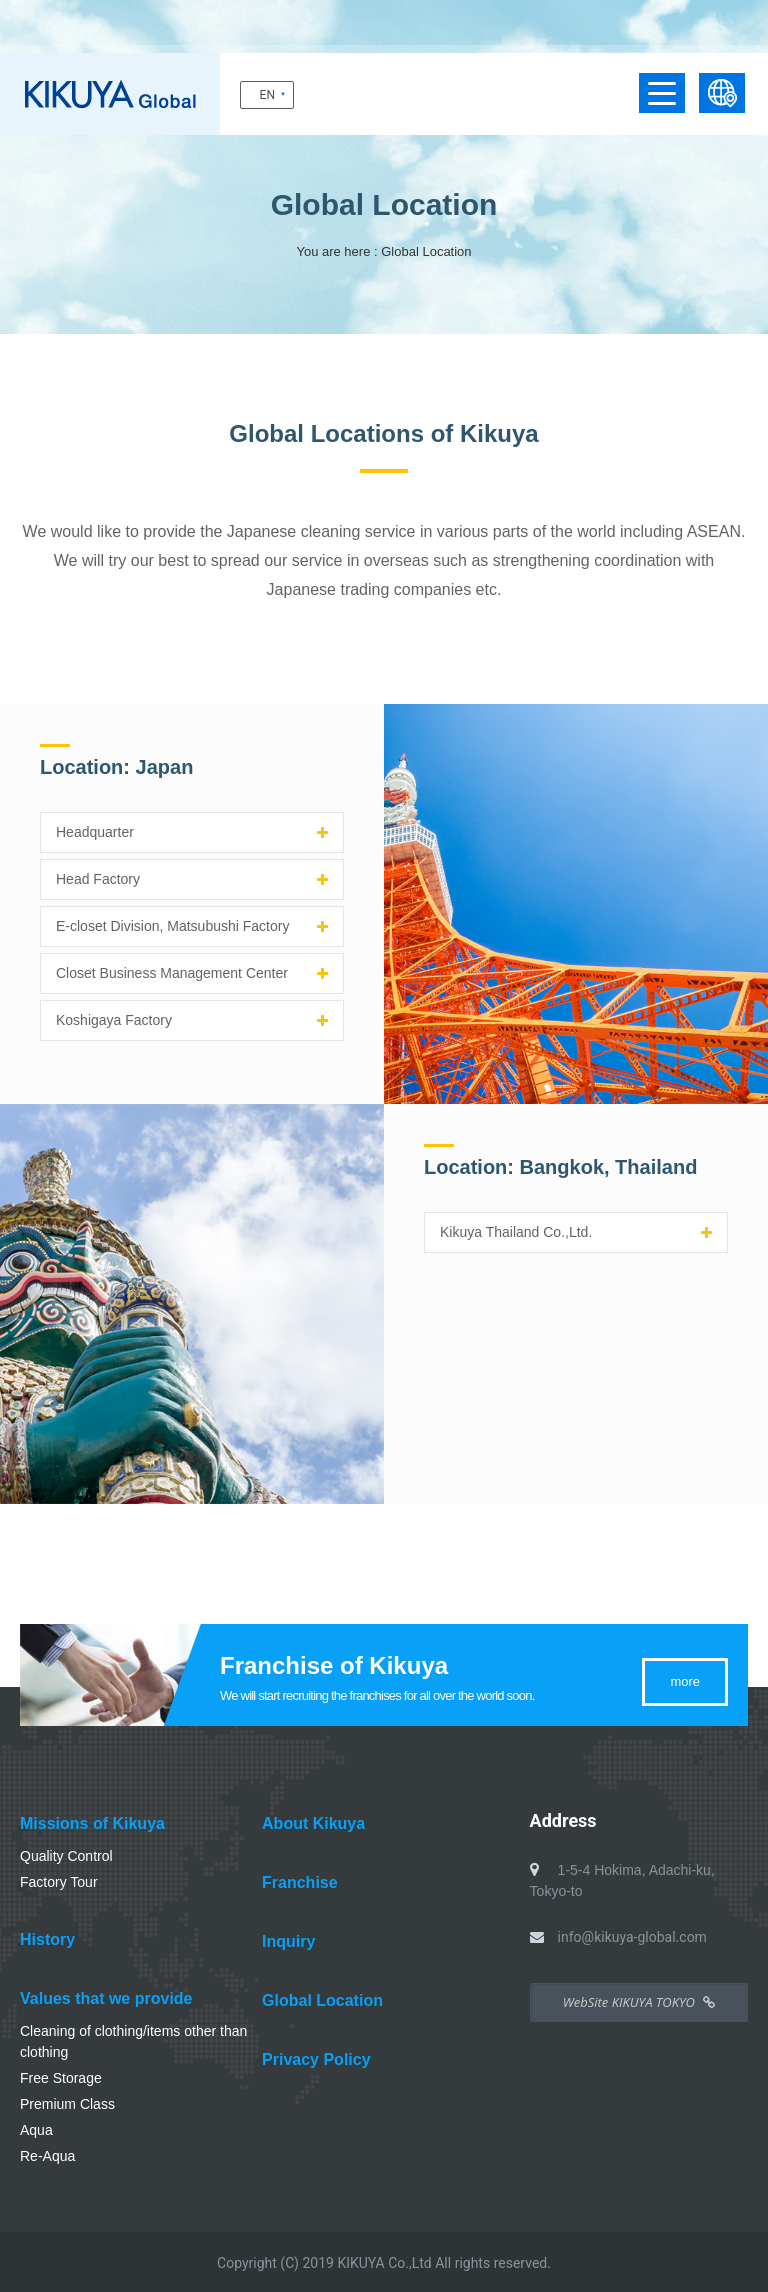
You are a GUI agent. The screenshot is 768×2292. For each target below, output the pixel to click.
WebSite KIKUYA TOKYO (639, 2002)
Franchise (300, 1882)
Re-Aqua (47, 2156)
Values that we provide (106, 1998)
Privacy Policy (316, 2059)
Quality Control (66, 1856)
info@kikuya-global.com (632, 1937)
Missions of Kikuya (92, 1823)
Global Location (322, 2000)
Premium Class (67, 2104)
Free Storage (61, 2078)
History (47, 1939)
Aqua (36, 2130)
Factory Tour (59, 1882)
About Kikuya (313, 1823)
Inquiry (288, 1941)
